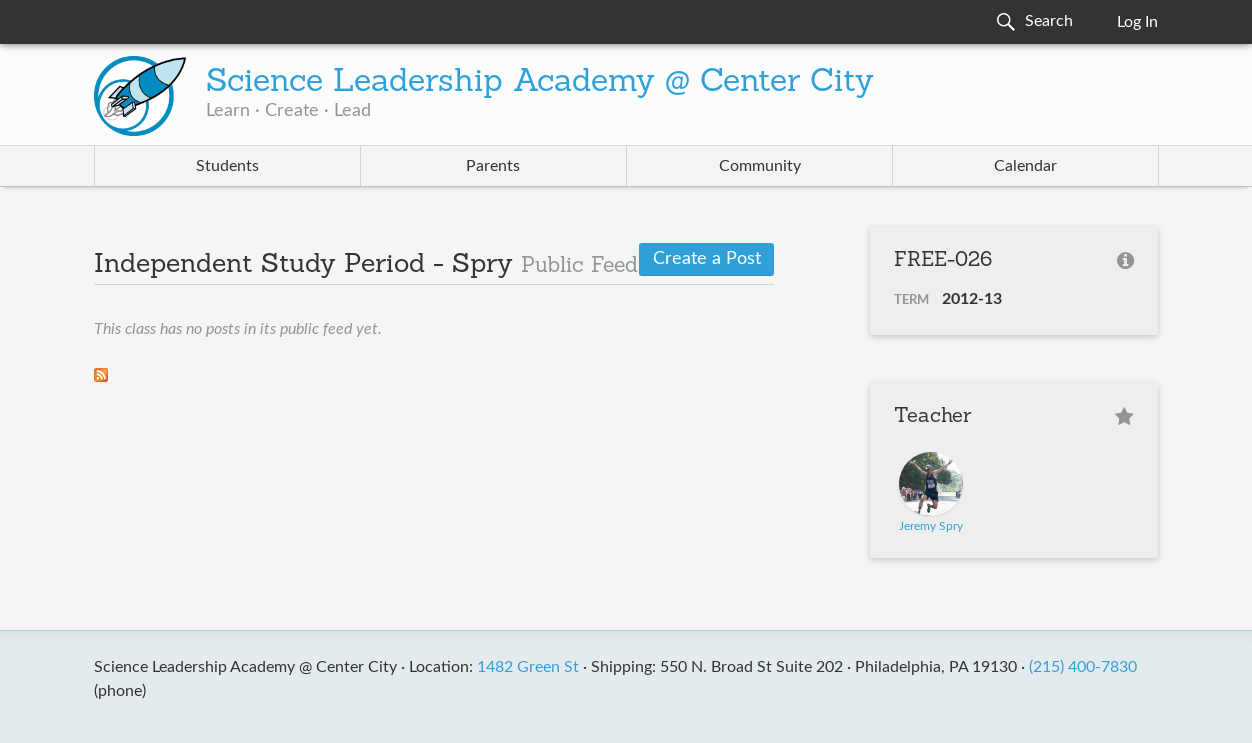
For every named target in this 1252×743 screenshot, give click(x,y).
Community (760, 166)
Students (227, 166)
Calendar (1025, 166)
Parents (493, 166)
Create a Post (707, 259)
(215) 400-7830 (1083, 667)
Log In (1137, 22)
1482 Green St (528, 667)
